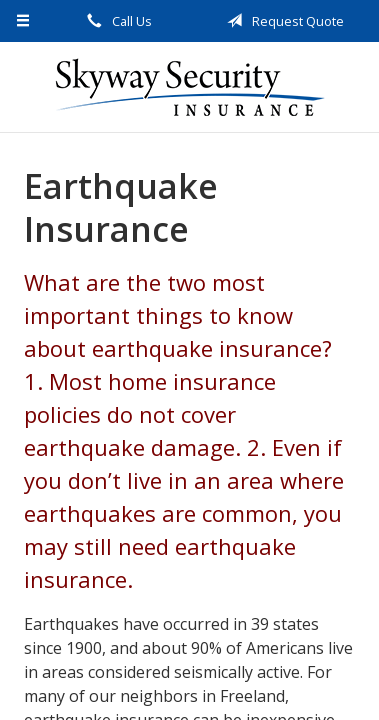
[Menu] (24, 21)
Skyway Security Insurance (190, 87)
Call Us (116, 21)
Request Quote (282, 21)
